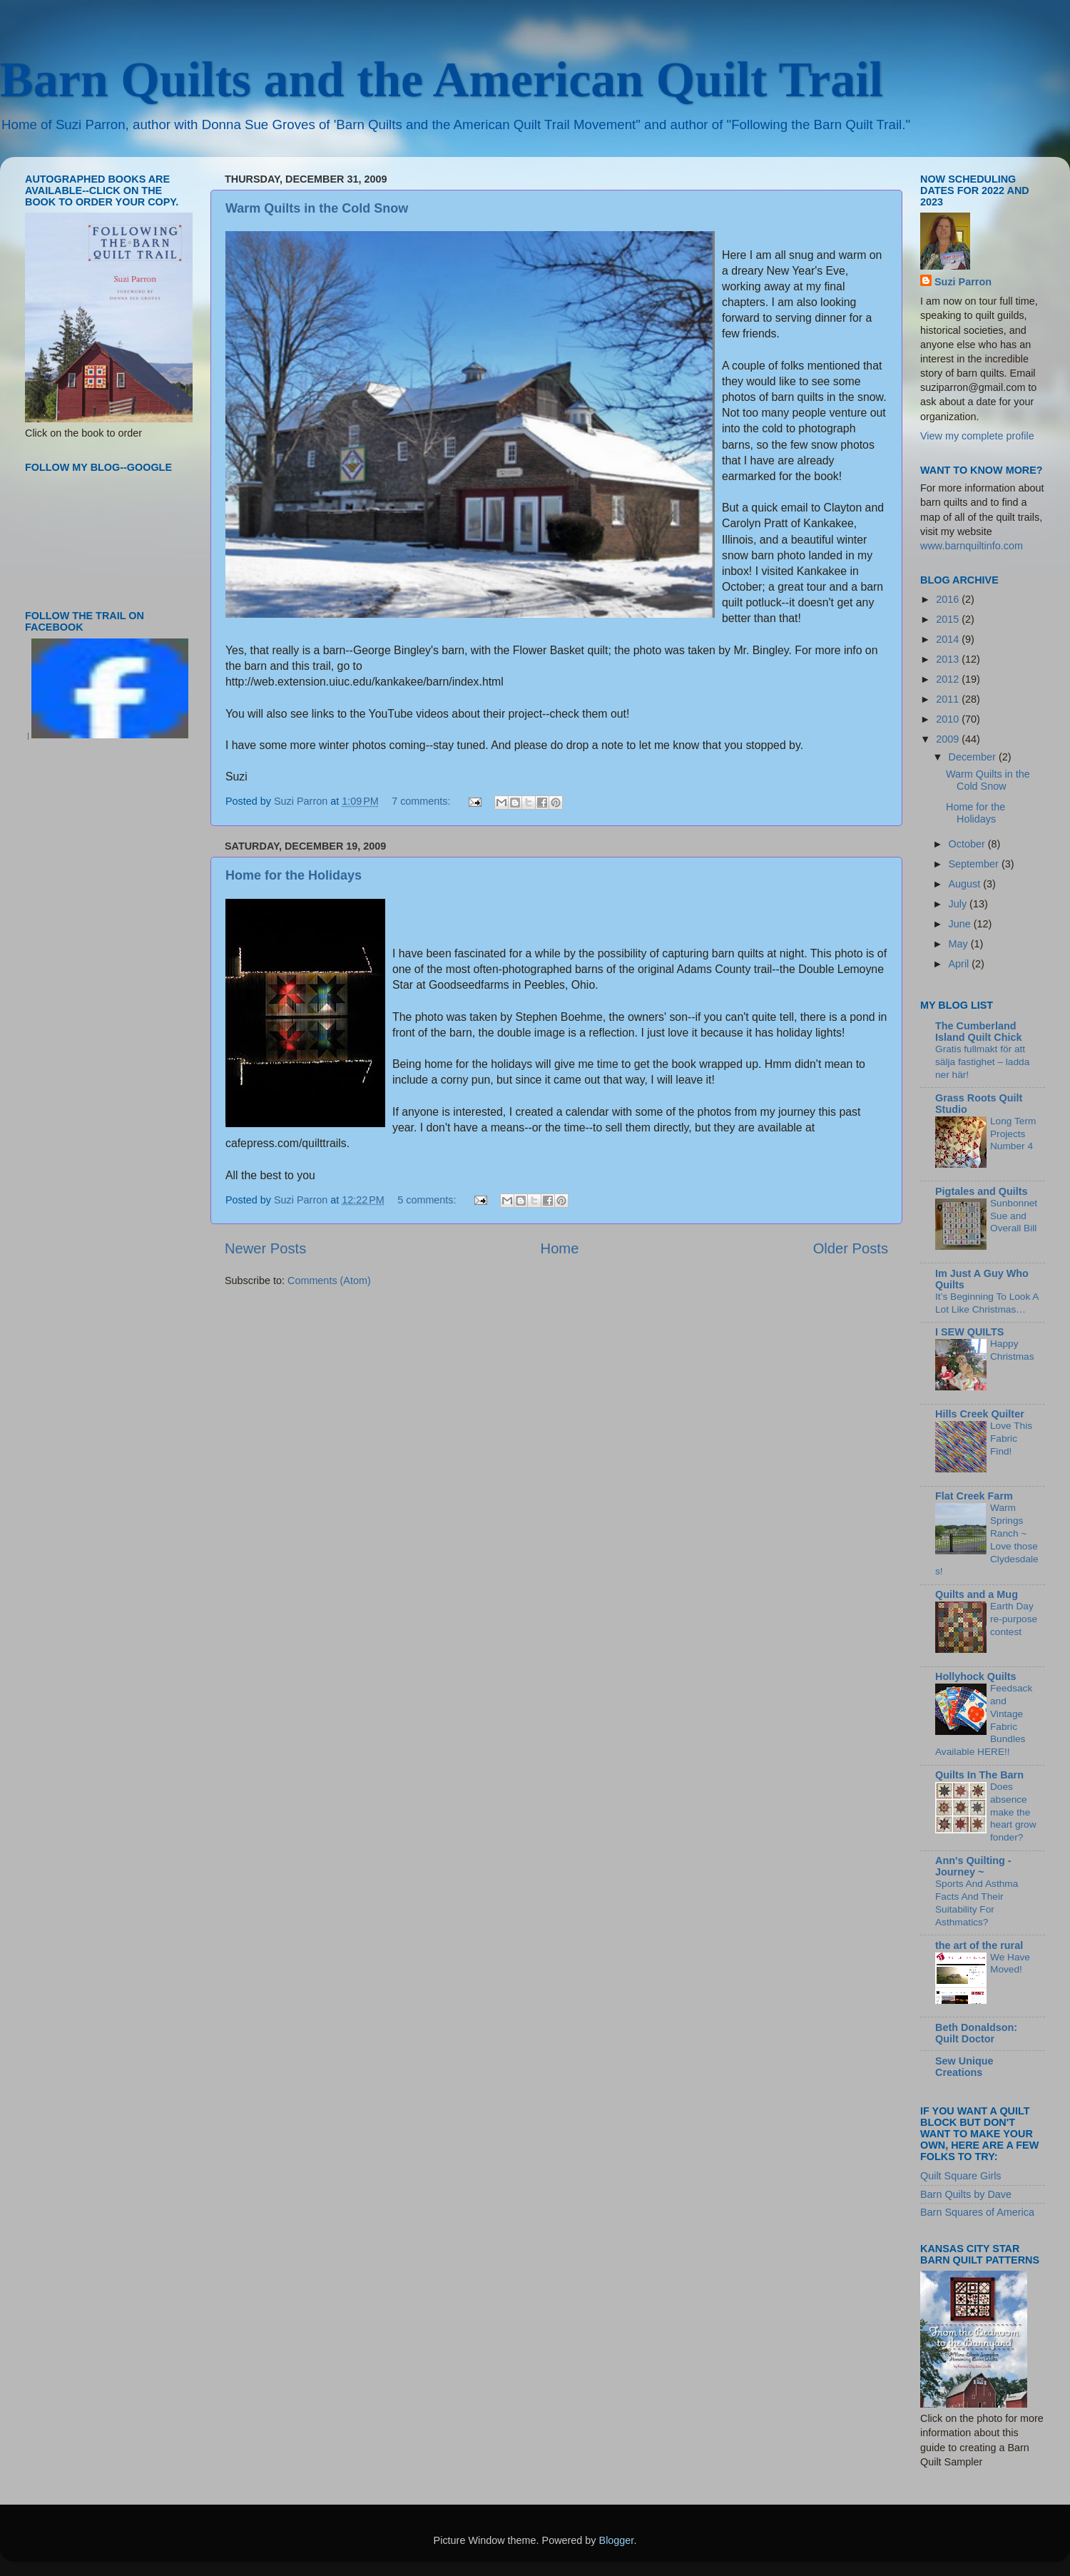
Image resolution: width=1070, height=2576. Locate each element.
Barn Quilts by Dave (966, 2194)
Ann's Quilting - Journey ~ (973, 1866)
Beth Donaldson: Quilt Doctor (976, 2033)
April (960, 963)
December (974, 757)
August (966, 884)
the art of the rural (979, 1945)
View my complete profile (977, 436)
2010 (949, 719)
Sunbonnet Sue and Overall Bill (1013, 1216)
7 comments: (422, 801)
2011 (949, 699)
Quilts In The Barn (979, 1775)
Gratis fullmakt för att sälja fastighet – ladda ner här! (982, 1062)
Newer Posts (265, 1248)
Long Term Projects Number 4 (1013, 1134)
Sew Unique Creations (964, 2066)
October (968, 844)
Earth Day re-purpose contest (1013, 1619)
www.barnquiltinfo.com (971, 545)
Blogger (616, 2540)
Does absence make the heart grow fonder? (1013, 1812)
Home (560, 1248)
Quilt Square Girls (961, 2176)
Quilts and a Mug (976, 1594)
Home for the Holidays (293, 875)
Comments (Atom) (329, 1280)
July (959, 904)
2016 (949, 599)
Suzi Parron (963, 281)
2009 (949, 739)
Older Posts (850, 1248)
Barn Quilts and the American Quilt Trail (441, 79)
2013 (949, 659)
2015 (949, 619)
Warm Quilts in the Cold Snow (316, 208)
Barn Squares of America (977, 2212)
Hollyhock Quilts (976, 1676)
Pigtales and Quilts (981, 1191)
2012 (949, 679)
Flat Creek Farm (974, 1496)
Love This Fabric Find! (1011, 1438)
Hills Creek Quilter (979, 1414)
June (961, 924)
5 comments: (428, 1200)
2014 (949, 639)
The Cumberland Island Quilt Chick (978, 1031)
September (975, 864)
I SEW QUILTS (969, 1332)
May (960, 944)
